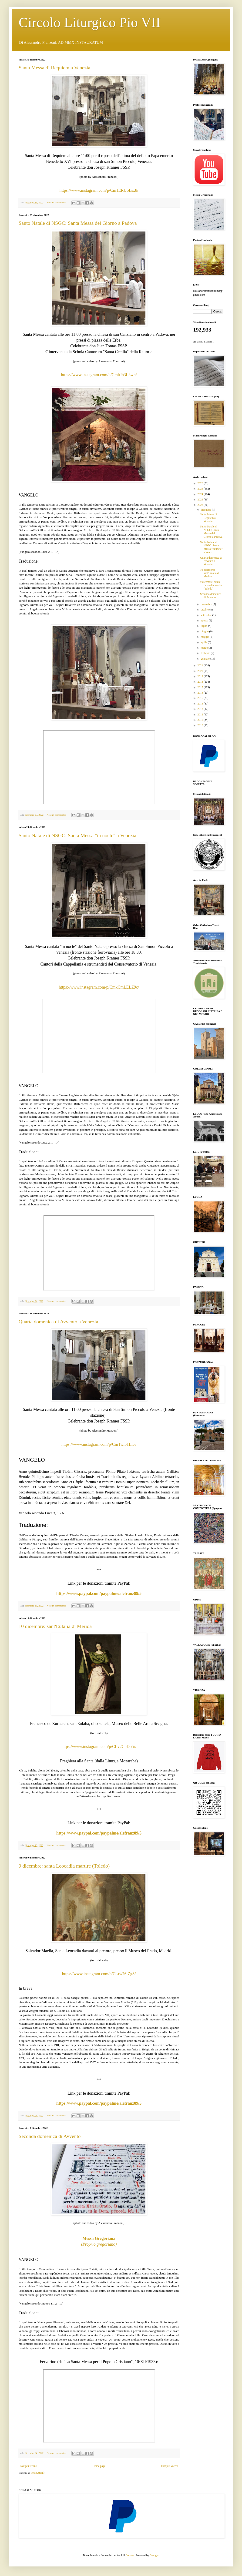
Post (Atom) (37, 2472)
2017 (201, 687)
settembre (206, 615)
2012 (201, 714)
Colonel (130, 2555)
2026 (201, 483)
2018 (201, 681)
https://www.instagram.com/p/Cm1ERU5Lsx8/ (99, 190)
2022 (201, 504)
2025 (201, 488)
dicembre (206, 509)
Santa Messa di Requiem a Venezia (54, 67)
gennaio (205, 658)
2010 (201, 725)
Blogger (154, 2555)
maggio (205, 636)
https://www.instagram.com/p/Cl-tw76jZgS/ (99, 1974)
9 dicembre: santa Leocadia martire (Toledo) (64, 1866)
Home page (99, 2466)
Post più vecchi (169, 2466)
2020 (201, 671)
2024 (201, 494)
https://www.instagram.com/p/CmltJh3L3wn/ (99, 374)
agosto (205, 620)
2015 (201, 698)
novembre (207, 604)
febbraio (206, 653)
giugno (205, 631)
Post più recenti (28, 2466)
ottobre (205, 609)
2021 (201, 665)
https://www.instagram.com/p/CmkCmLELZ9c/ (99, 987)
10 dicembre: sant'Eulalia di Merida (55, 1626)
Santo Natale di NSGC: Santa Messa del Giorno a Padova (78, 223)
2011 (201, 719)
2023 (201, 499)
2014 (201, 703)
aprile (204, 642)
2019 (201, 676)
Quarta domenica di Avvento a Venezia (58, 1322)
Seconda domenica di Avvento (50, 2136)
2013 (201, 709)
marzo (204, 647)
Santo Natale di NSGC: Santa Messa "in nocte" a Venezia (77, 835)
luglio (204, 625)
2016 (201, 692)
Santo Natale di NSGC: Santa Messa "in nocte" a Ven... (211, 547)
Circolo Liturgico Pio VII (89, 22)
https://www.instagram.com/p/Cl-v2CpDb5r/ (98, 1746)
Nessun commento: (57, 202)
